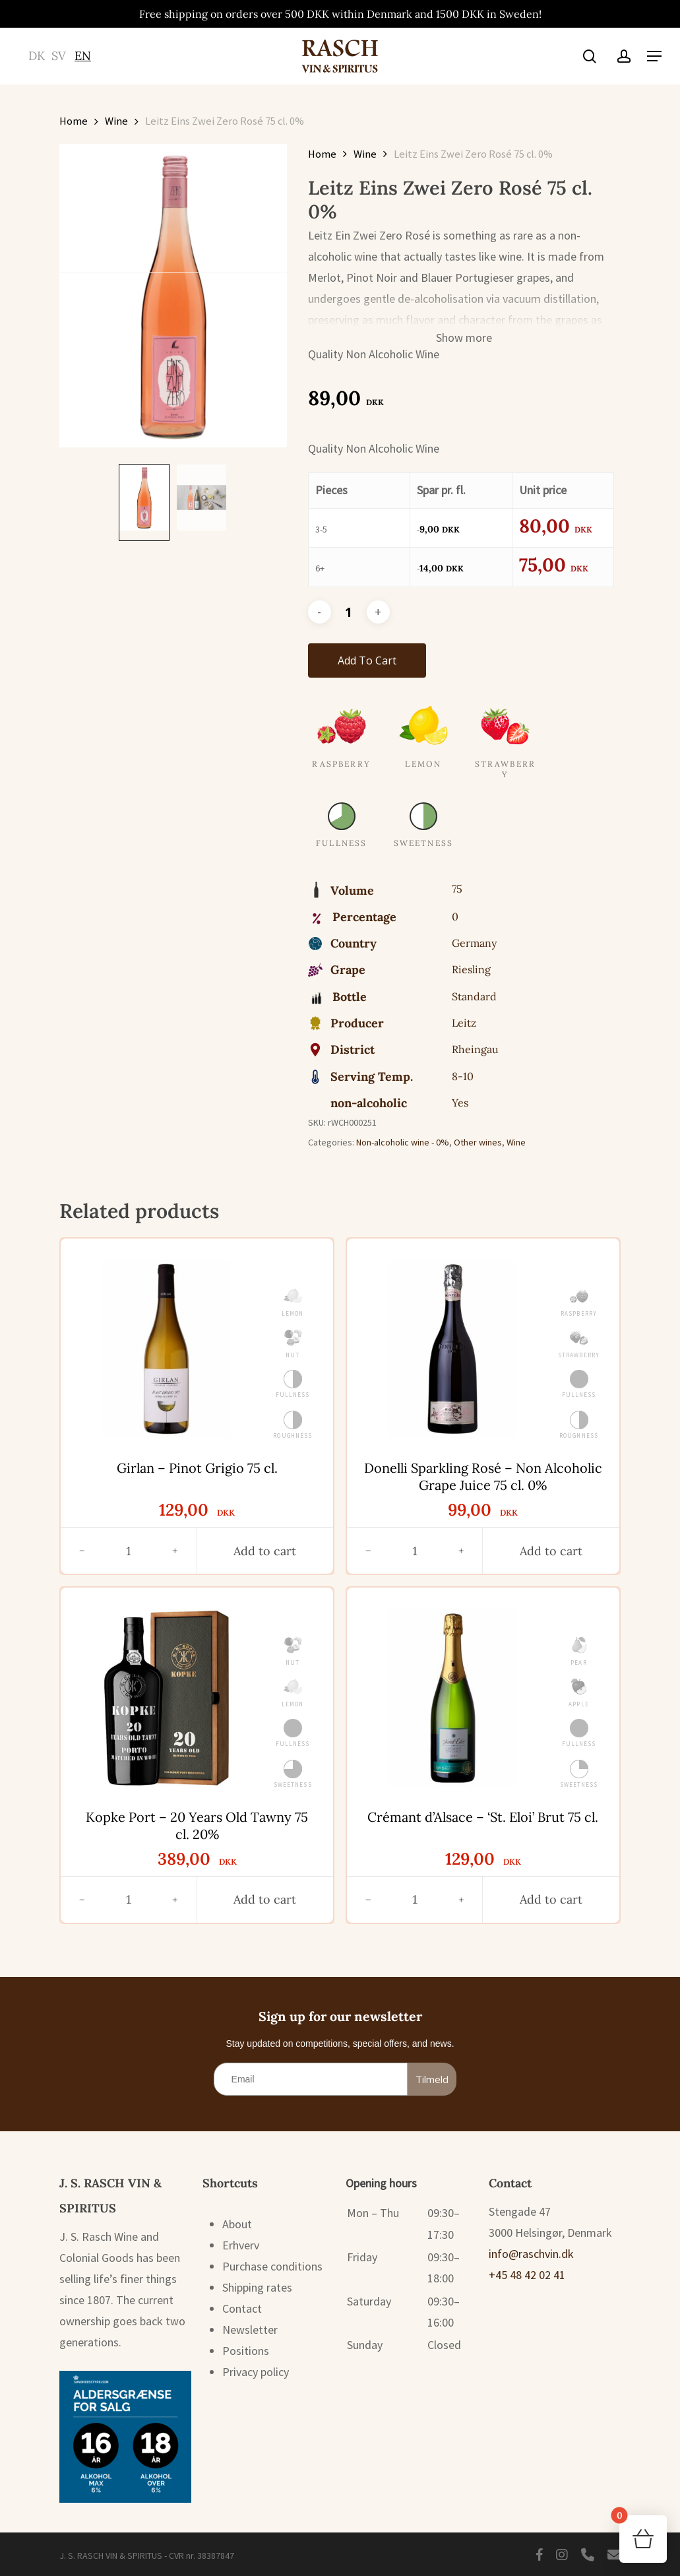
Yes (460, 1102)
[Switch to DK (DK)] (36, 56)
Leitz (464, 1022)
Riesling (471, 969)
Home (73, 121)
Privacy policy (255, 2371)
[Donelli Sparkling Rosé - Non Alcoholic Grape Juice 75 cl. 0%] (452, 1349)
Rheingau (475, 1049)
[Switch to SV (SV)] (58, 56)
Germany (474, 943)
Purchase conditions (272, 2266)
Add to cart (367, 660)
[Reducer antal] (81, 1550)
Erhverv (240, 2245)
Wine (116, 121)
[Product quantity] (349, 612)
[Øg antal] (174, 1550)
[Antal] (128, 1551)
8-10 (463, 1076)
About (237, 2224)
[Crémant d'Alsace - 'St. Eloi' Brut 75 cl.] (452, 1698)
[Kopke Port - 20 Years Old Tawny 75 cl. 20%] (166, 1698)
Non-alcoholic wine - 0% (402, 1142)
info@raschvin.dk (531, 2253)
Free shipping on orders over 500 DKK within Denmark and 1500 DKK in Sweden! (340, 13)
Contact (242, 2308)
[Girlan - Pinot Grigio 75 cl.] (166, 1349)
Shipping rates (257, 2287)
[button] (654, 56)
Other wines (478, 1142)
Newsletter (250, 2329)
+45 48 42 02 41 (527, 2274)
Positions (245, 2350)
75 (457, 888)
